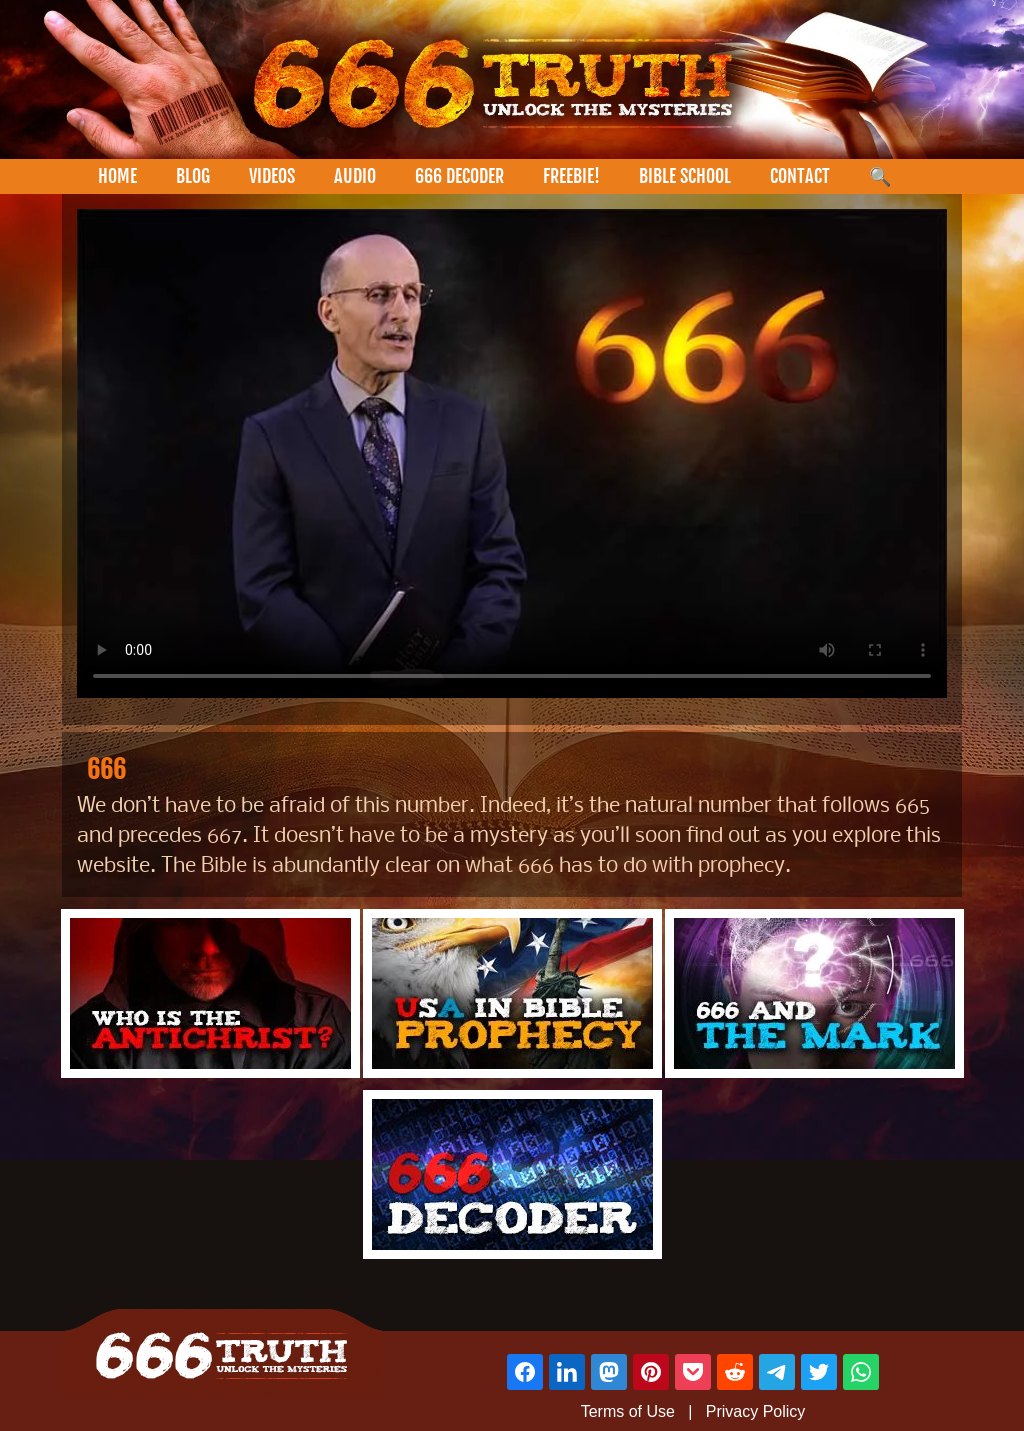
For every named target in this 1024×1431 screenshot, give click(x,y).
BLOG (193, 176)
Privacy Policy (756, 1411)
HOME (117, 176)
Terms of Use (628, 1411)
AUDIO (355, 176)
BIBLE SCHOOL (685, 176)
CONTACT (800, 176)
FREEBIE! (571, 176)
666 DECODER (459, 176)
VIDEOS (272, 176)
